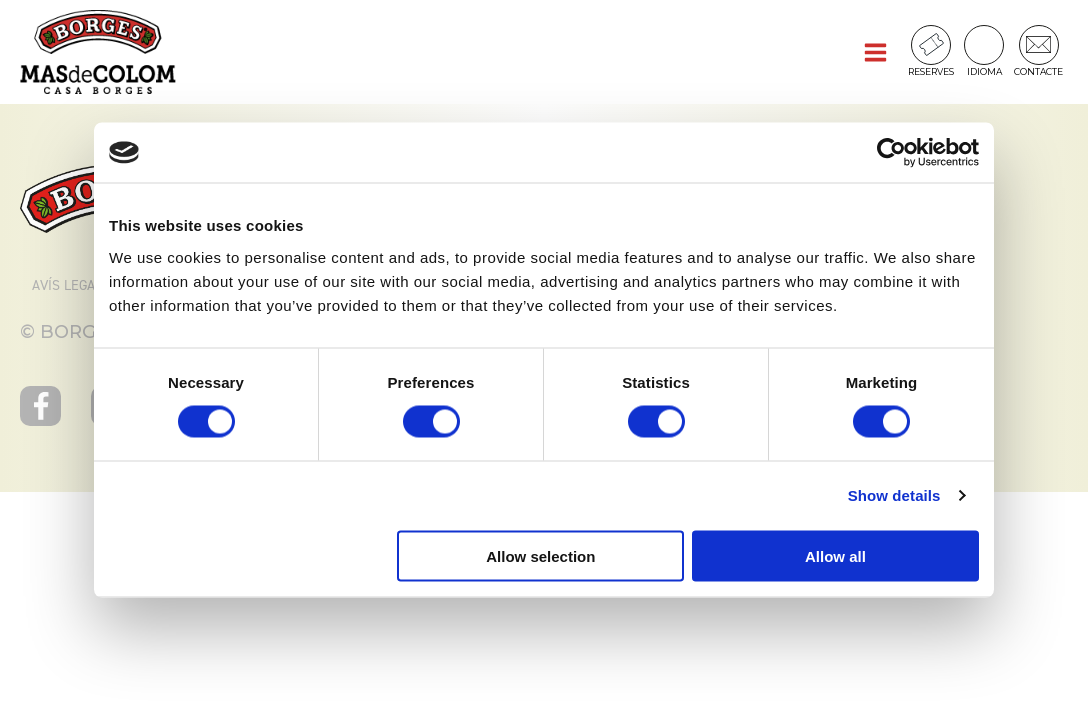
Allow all (835, 555)
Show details (894, 495)
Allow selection (540, 555)
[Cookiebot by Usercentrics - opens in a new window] (891, 153)
